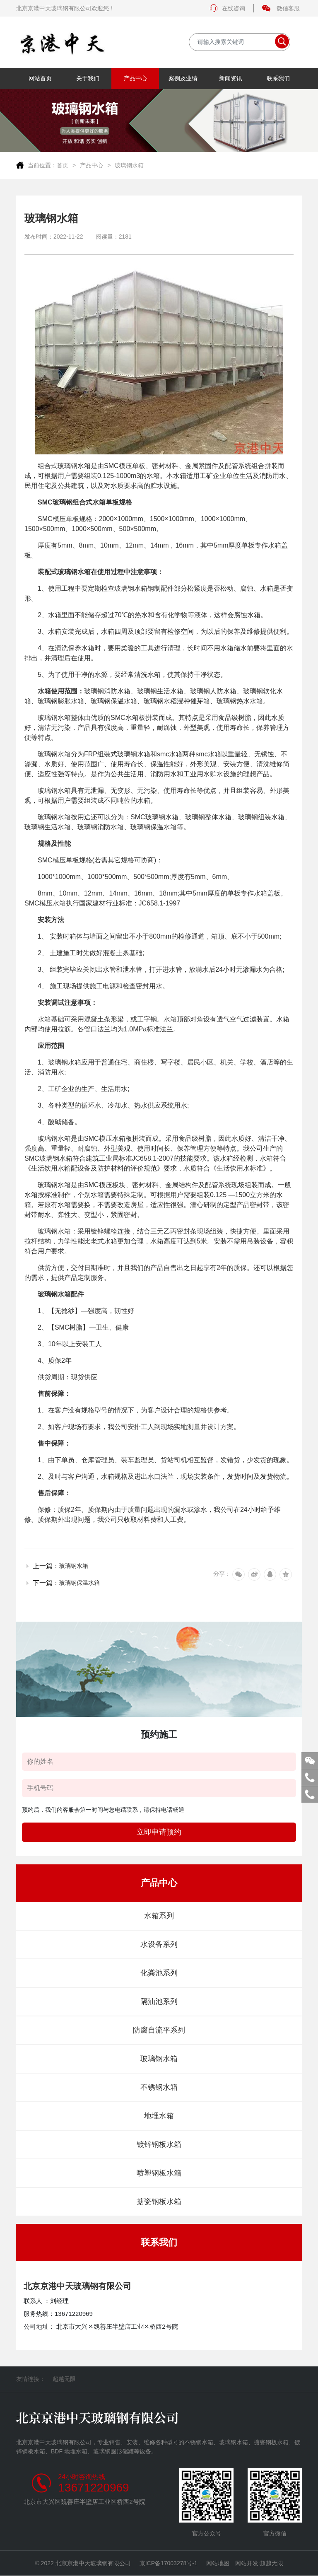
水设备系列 (159, 1944)
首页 (62, 165)
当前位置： (42, 165)
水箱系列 (159, 1916)
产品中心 (91, 165)
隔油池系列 (159, 2001)
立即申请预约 (159, 1832)
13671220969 (93, 2488)
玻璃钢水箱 (129, 165)
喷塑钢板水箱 (159, 2173)
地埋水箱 (159, 2116)
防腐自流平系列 (159, 2030)
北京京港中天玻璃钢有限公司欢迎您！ (65, 8)
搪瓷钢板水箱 (159, 2201)
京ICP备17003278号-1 (169, 2563)
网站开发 (246, 2563)
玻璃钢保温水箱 (79, 1582)
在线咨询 (227, 8)
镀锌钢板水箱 (159, 2144)
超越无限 (64, 2379)
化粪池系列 (159, 1973)
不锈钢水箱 (159, 2087)
